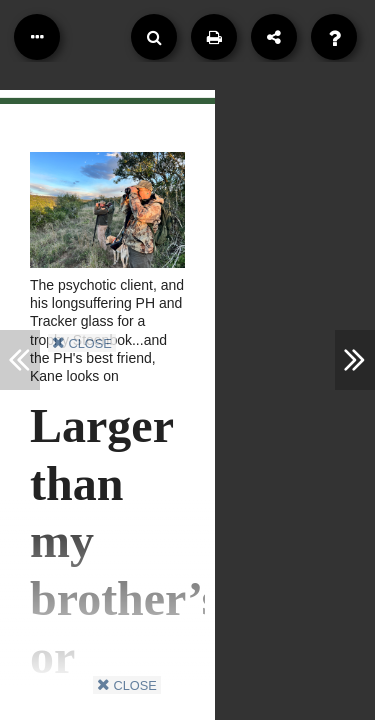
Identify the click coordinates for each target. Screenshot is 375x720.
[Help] (334, 37)
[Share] (274, 37)
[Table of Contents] (37, 37)
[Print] (214, 37)
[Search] (154, 37)
